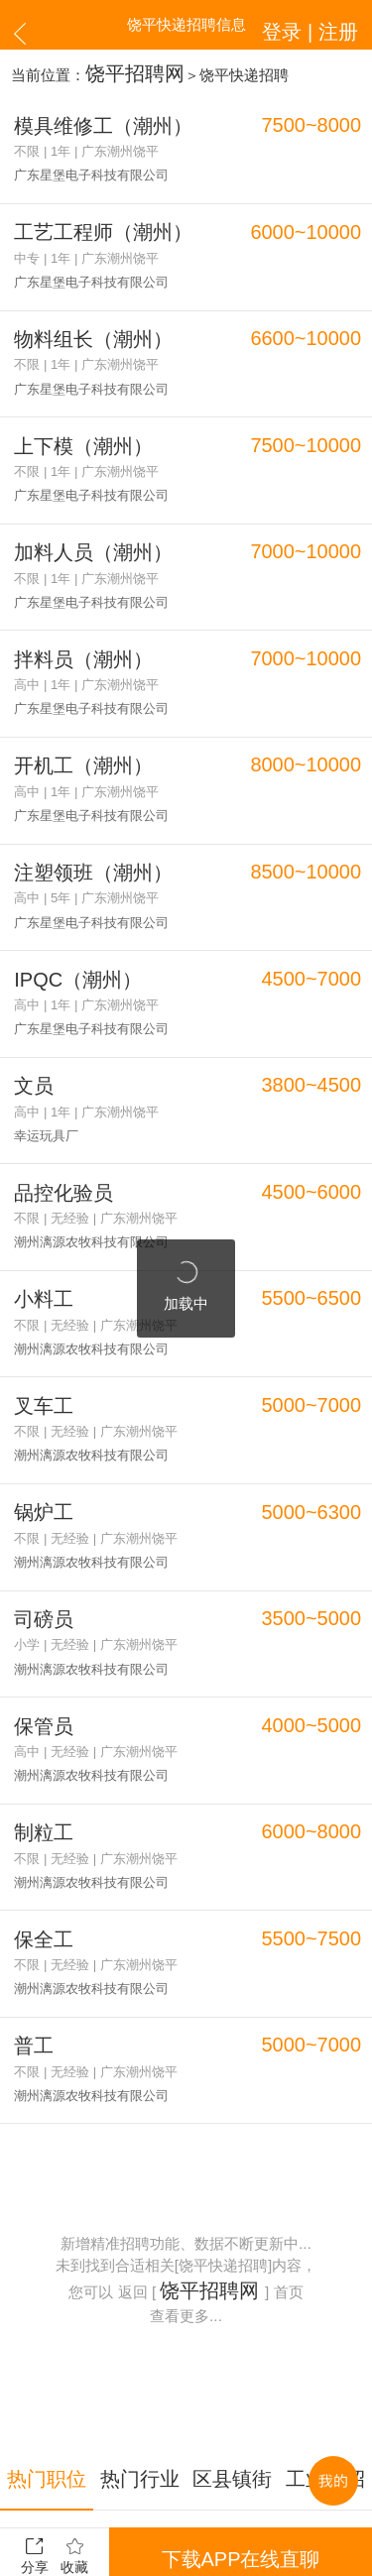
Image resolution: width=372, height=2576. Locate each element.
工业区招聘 (326, 2274)
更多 (186, 2470)
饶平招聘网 (122, 69)
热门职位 (46, 2274)
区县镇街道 (232, 2274)
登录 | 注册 (325, 24)
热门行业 (140, 2274)
